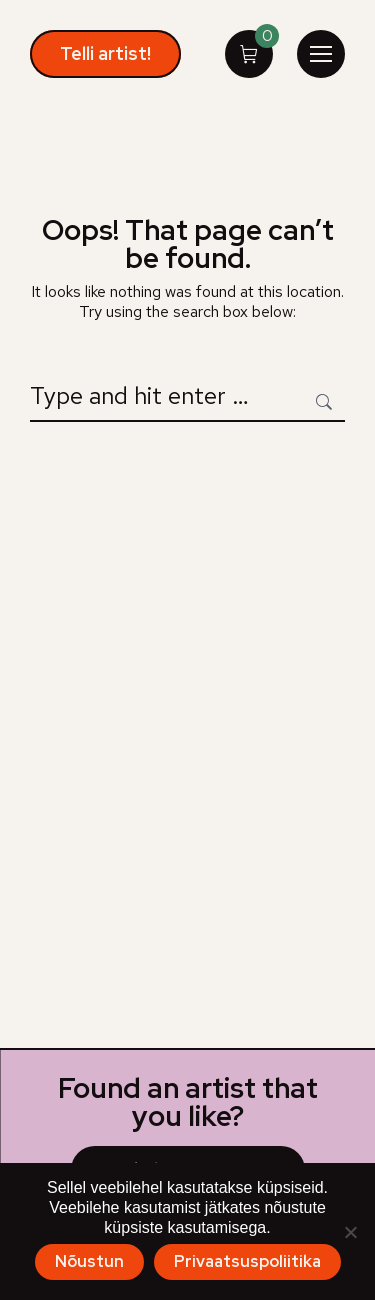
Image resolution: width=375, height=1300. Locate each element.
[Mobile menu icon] (321, 54)
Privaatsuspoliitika (247, 1261)
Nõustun (89, 1261)
